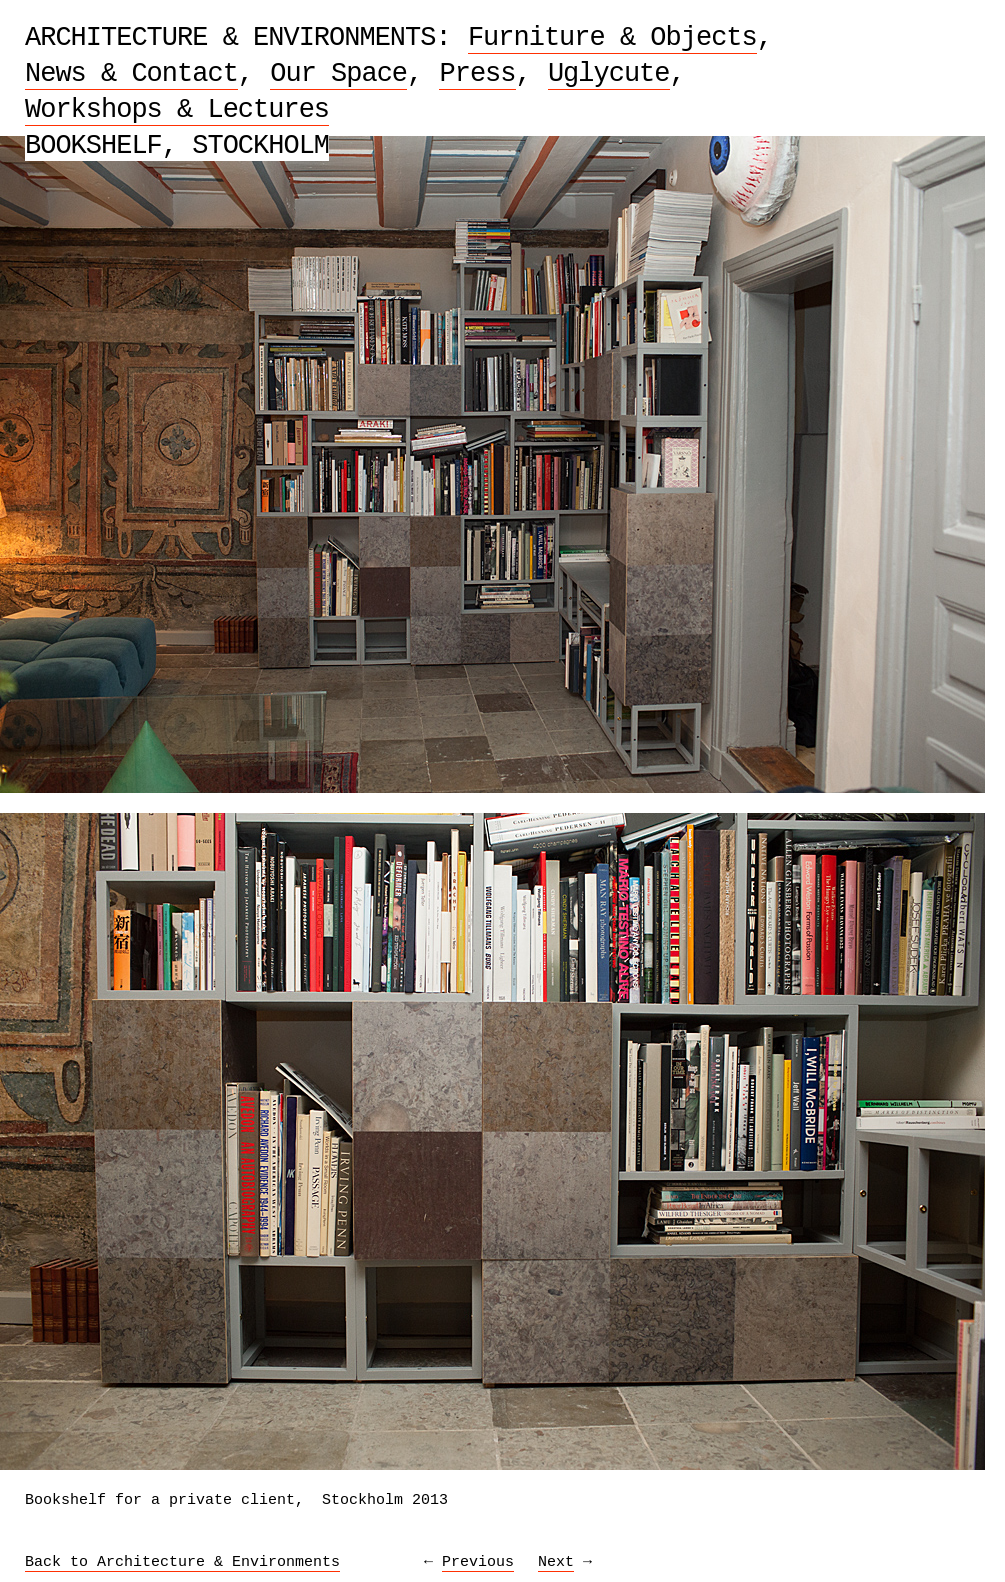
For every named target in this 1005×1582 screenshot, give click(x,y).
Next (556, 1562)
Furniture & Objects (612, 38)
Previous (478, 1562)
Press (477, 74)
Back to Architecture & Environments (182, 1562)
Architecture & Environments (230, 38)
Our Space (338, 74)
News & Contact (131, 74)
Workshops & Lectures (177, 110)
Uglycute (609, 74)
